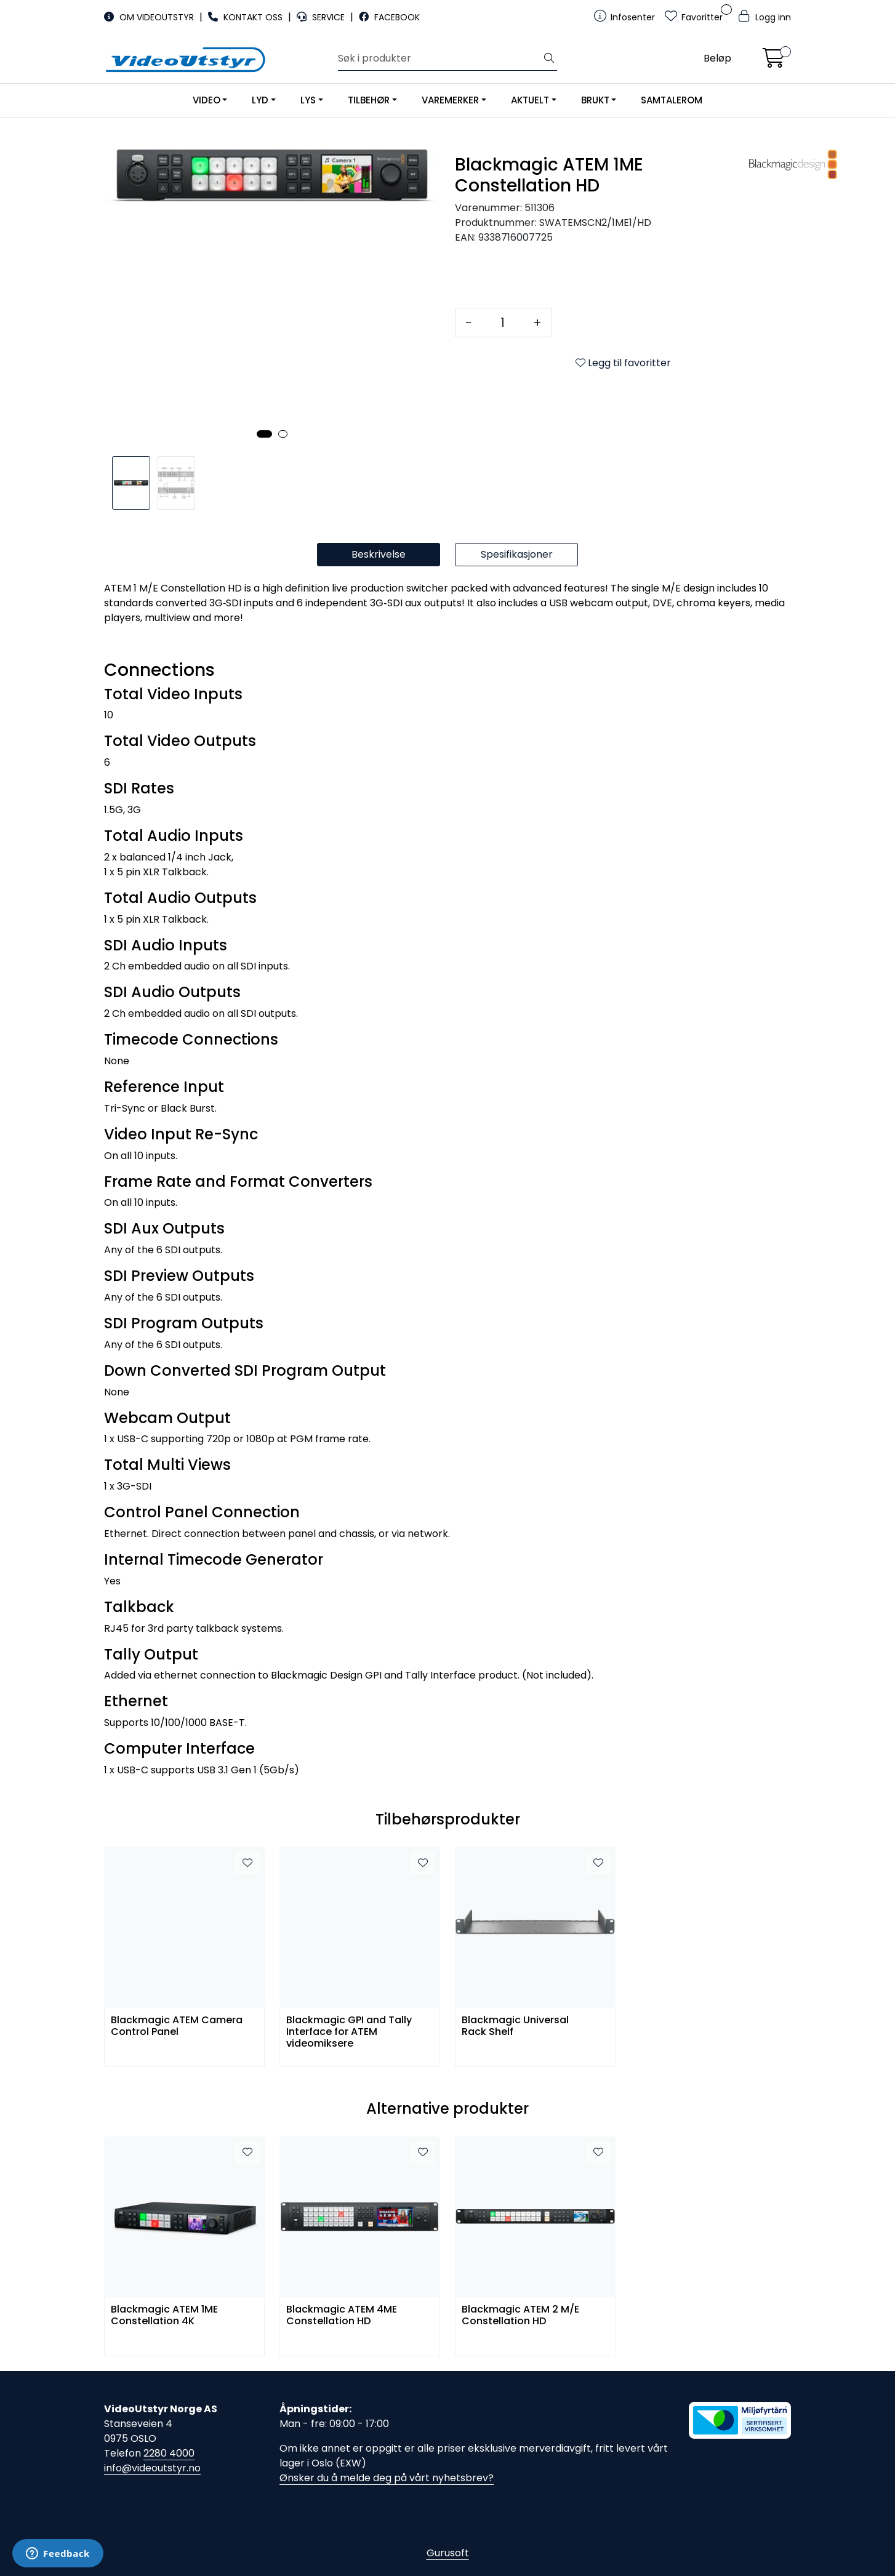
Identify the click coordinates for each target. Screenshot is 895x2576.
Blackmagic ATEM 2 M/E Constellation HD (520, 2315)
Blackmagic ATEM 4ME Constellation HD (341, 2315)
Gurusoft (448, 2553)
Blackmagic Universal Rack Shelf (515, 2026)
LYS (308, 100)
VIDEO (206, 100)
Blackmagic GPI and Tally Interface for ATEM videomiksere (349, 2031)
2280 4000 (169, 2453)
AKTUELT (530, 100)
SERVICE (322, 17)
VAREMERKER (450, 100)
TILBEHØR (369, 100)
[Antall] (502, 322)
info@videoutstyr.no (152, 2468)
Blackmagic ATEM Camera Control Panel (177, 2026)
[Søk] (440, 58)
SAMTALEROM (671, 100)
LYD (260, 100)
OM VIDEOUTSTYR (150, 17)
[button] (264, 434)
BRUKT (595, 100)
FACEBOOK (389, 17)
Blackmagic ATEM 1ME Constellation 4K (164, 2315)
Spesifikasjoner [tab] (517, 554)
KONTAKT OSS (246, 17)
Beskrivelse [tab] (378, 554)
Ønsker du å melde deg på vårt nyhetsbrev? (386, 2478)
